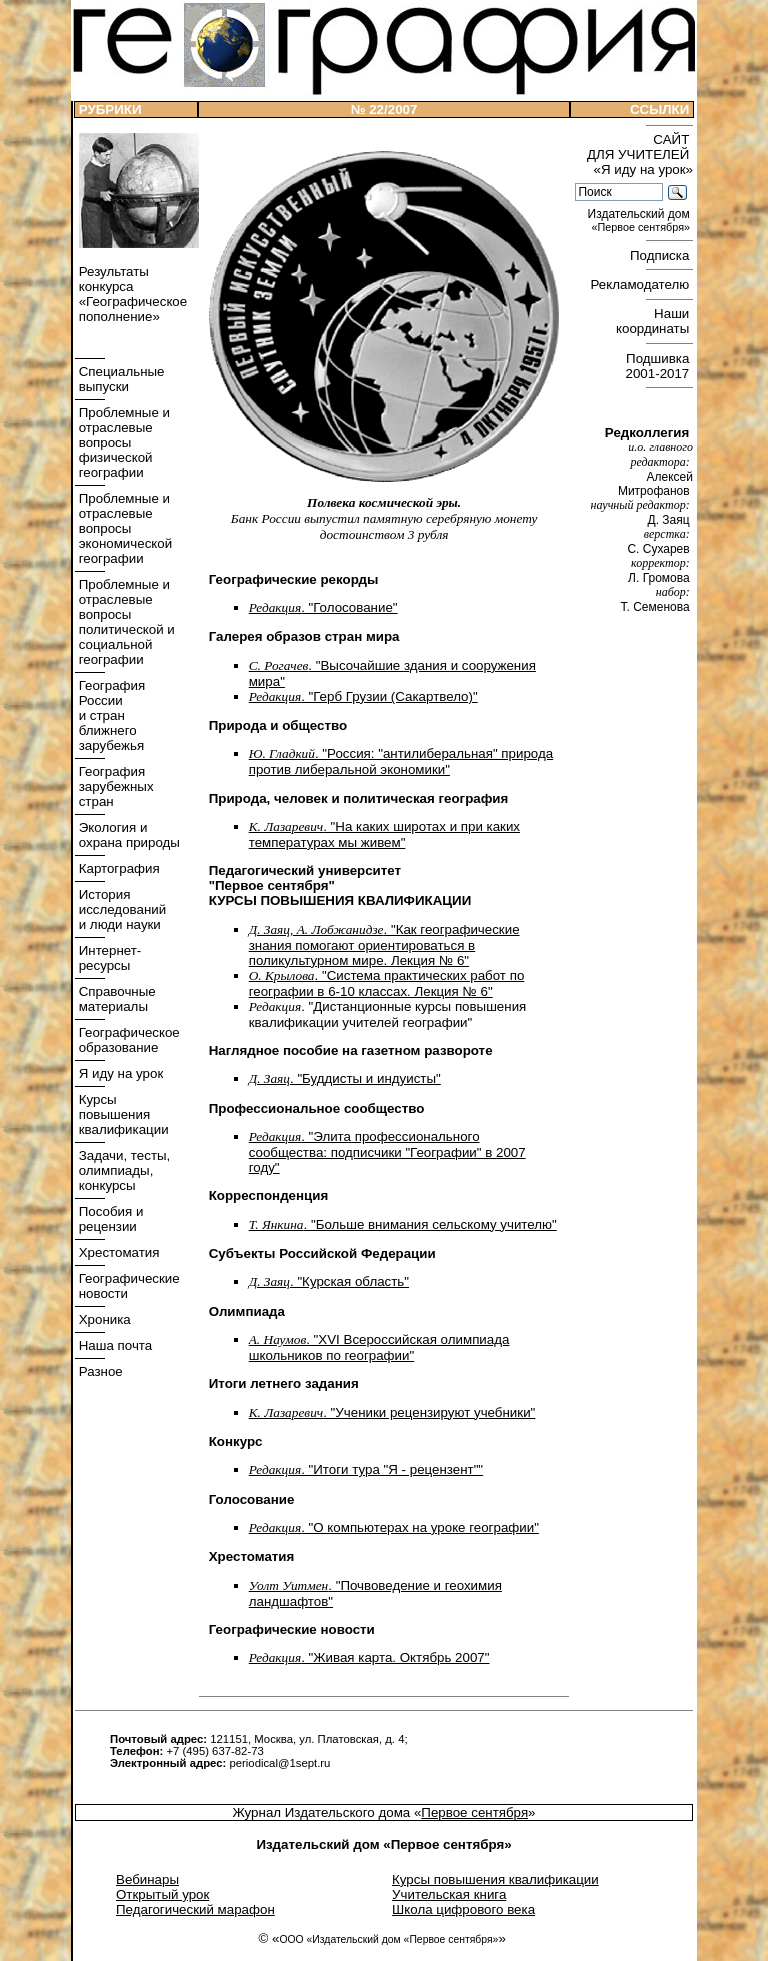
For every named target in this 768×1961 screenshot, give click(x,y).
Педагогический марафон (195, 1909)
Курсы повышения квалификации (122, 1114)
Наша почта (113, 1345)
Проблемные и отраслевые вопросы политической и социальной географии (125, 622)
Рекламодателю (642, 284)
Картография (117, 868)
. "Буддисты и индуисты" (345, 1078)
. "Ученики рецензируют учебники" (392, 1412)
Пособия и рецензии (109, 1219)
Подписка (661, 255)
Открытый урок (162, 1894)
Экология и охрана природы (127, 835)
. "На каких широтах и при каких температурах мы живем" (384, 834)
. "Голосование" (323, 607)
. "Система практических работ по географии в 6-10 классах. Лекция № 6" (387, 983)
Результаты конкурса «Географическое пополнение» (131, 294)
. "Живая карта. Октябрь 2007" (369, 1657)
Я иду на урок (119, 1073)
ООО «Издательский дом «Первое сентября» (388, 1939)
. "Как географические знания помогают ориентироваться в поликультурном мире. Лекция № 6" (384, 945)
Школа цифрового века (463, 1909)
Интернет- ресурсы (108, 958)
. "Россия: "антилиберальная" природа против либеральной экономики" (401, 761)
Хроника (103, 1319)
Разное (99, 1371)
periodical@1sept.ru (279, 1763)
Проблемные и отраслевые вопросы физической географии (122, 442)
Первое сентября (474, 1812)
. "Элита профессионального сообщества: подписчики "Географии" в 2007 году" (387, 1152)
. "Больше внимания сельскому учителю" (403, 1224)
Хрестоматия (117, 1252)
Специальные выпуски (120, 379)
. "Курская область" (329, 1281)
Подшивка (659, 366)
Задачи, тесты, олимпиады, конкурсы (122, 1170)
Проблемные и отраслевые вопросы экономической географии (123, 528)
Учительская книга (449, 1894)
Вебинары (147, 1879)
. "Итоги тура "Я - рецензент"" (366, 1469)
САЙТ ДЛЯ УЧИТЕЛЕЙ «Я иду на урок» (640, 154)
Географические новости (127, 1286)
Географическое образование (127, 1040)
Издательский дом (640, 220)
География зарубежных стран (114, 786)
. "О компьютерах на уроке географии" (394, 1527)
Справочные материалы (115, 999)
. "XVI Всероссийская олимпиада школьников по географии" (379, 1347)
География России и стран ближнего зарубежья (110, 715)
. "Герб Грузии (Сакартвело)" (363, 696)
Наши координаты (654, 321)
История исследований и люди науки (120, 909)
